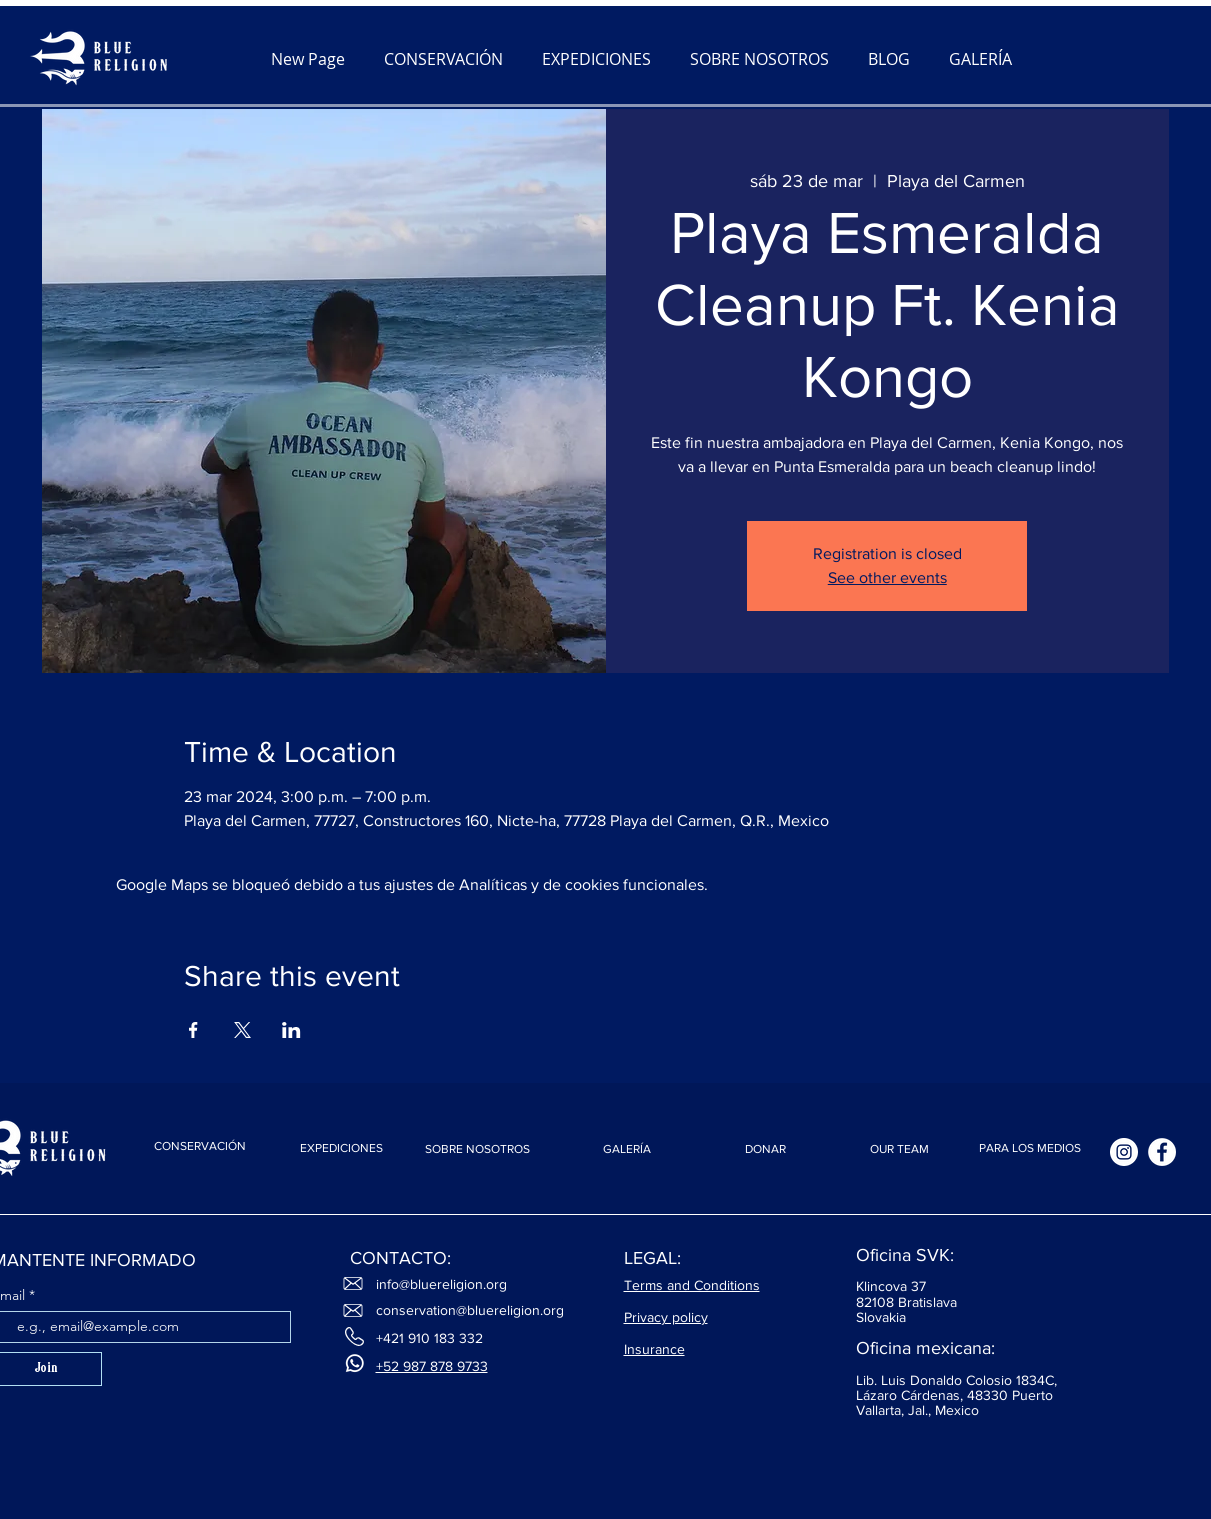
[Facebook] (1162, 1152)
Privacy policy (666, 1317)
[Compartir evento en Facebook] (193, 1030)
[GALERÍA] (627, 1149)
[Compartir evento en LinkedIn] (291, 1030)
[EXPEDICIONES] (342, 1148)
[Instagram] (1124, 1152)
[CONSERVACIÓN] (200, 1146)
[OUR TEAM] (900, 1149)
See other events (887, 577)
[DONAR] (766, 1149)
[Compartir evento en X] (242, 1030)
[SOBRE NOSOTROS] (478, 1149)
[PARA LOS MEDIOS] (1030, 1148)
